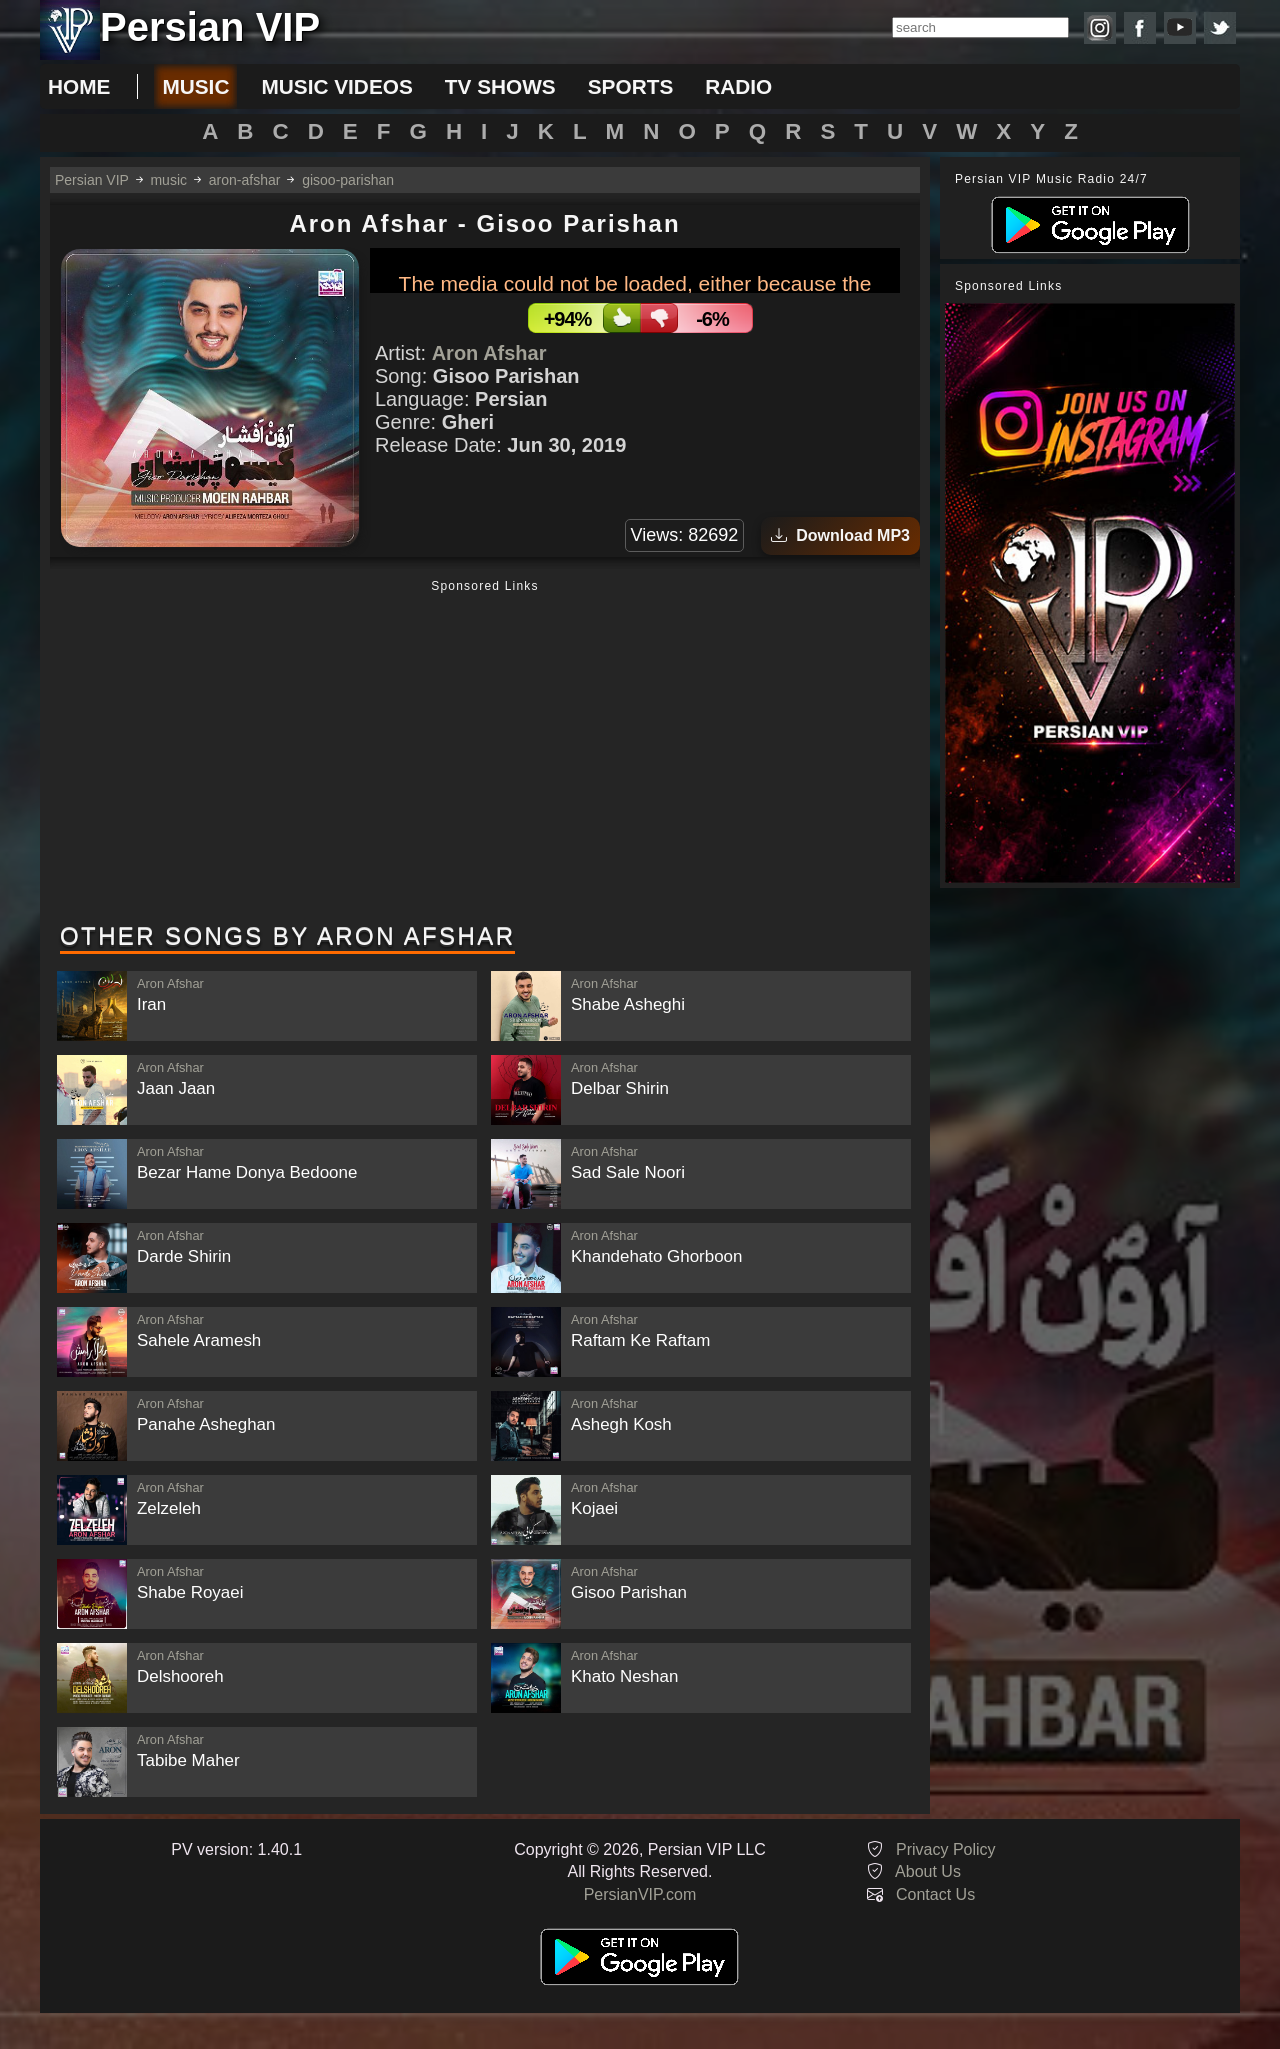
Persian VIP (92, 180)
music (195, 86)
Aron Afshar (489, 353)
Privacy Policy (946, 1849)
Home (79, 86)
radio (738, 86)
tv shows (500, 86)
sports (631, 86)
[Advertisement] (485, 753)
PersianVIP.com (640, 1894)
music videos (336, 86)
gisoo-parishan (348, 180)
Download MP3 (840, 535)
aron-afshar (245, 180)
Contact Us (935, 1894)
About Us (928, 1871)
